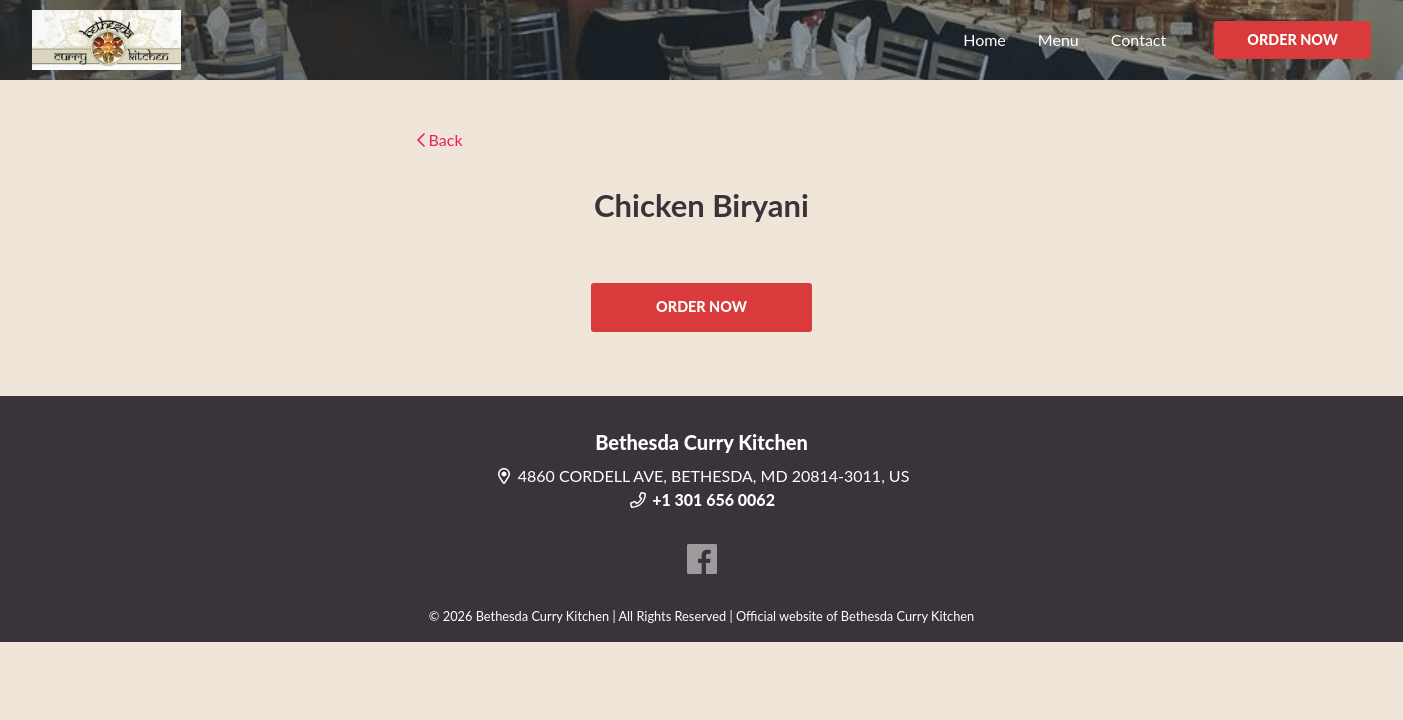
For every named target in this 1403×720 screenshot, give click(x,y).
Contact (1138, 39)
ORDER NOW (1292, 39)
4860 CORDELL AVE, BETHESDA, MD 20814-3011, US (702, 475)
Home (984, 39)
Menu (1058, 39)
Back (440, 139)
